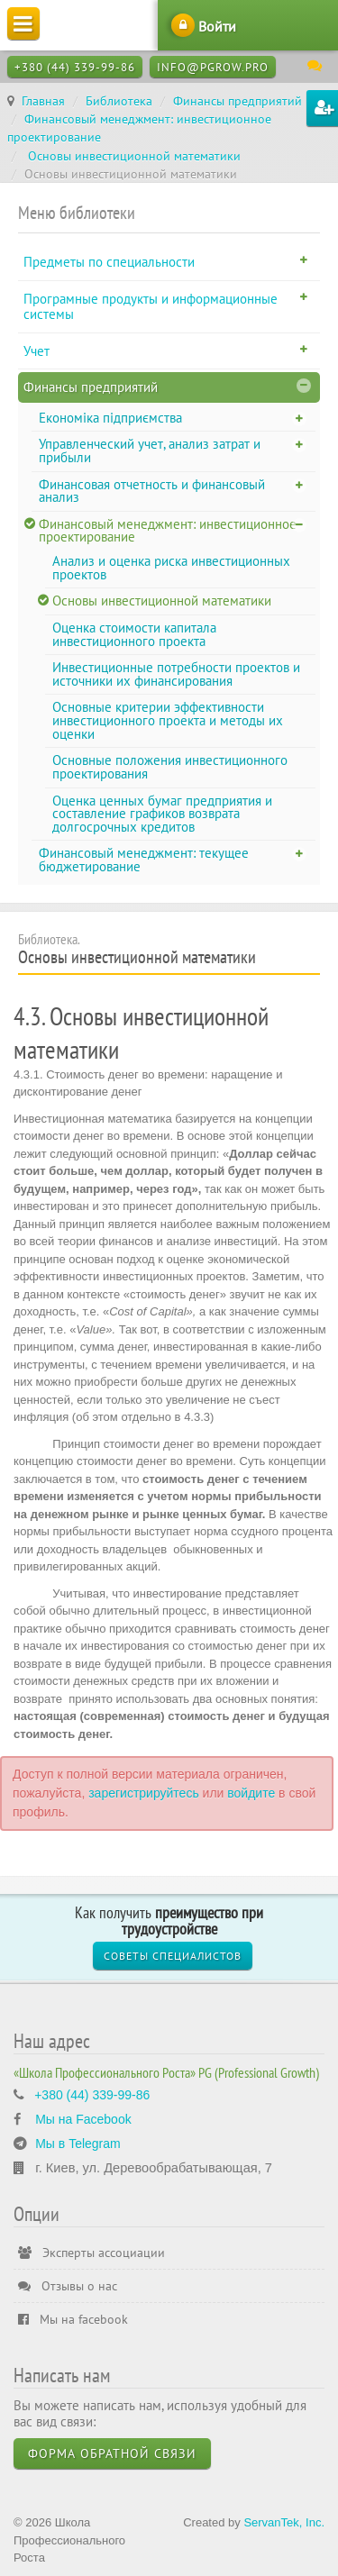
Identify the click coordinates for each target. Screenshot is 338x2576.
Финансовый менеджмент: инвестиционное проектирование (168, 530)
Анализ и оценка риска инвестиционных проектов (171, 567)
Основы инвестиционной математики (132, 156)
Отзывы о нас (67, 2286)
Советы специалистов (173, 1955)
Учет (36, 351)
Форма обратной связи (112, 2453)
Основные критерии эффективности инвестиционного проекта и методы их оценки (167, 720)
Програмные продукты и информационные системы (150, 306)
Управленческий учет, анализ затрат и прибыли (149, 450)
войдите (251, 1793)
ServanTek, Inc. (283, 2522)
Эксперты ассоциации (91, 2252)
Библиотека (119, 101)
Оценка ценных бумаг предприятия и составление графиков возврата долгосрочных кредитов (162, 813)
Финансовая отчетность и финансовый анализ (152, 491)
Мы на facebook (73, 2319)
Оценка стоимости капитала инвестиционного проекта (134, 634)
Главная (43, 101)
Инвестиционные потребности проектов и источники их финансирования (176, 674)
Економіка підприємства (110, 417)
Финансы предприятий (237, 101)
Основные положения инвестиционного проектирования (170, 766)
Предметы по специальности (109, 261)
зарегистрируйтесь (143, 1793)
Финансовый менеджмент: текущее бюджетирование (144, 859)
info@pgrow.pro (213, 67)
